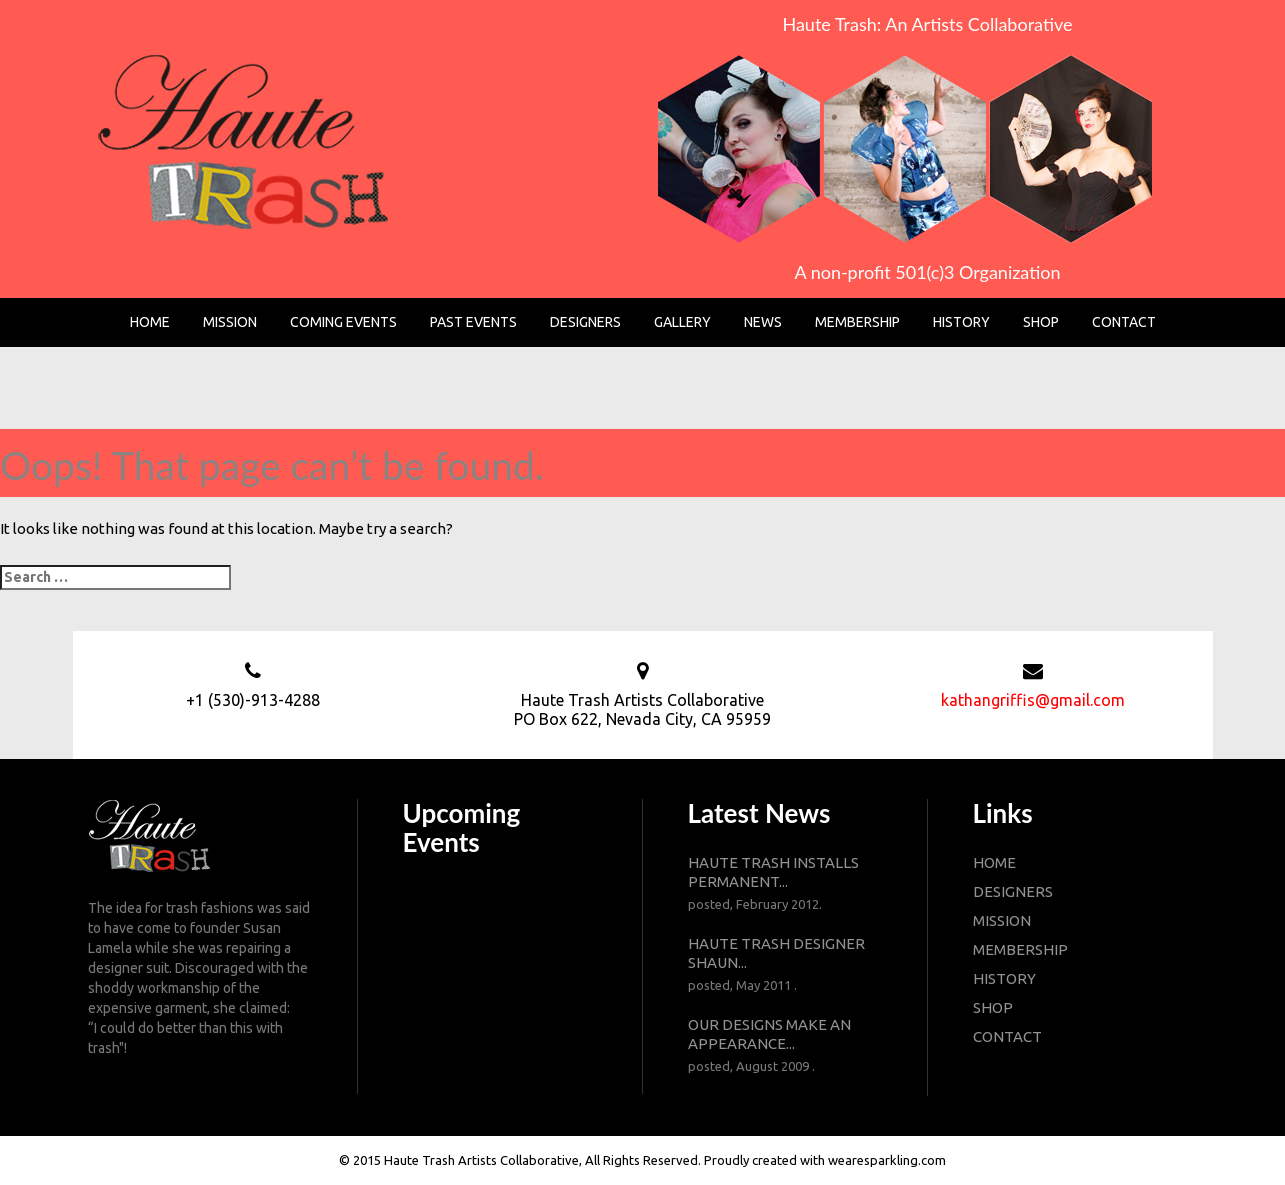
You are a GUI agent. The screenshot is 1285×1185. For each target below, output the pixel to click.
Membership (857, 322)
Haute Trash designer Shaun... (785, 965)
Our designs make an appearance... (785, 1046)
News (763, 322)
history (1004, 978)
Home (150, 322)
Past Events (473, 322)
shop (993, 1007)
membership (1020, 949)
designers (1013, 891)
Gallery (682, 322)
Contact (1124, 322)
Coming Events (343, 322)
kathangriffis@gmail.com (1033, 700)
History (961, 322)
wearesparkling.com (887, 1160)
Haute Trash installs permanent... (785, 884)
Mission (230, 322)
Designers (585, 322)
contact (1007, 1036)
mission (1002, 920)
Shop (1041, 322)
